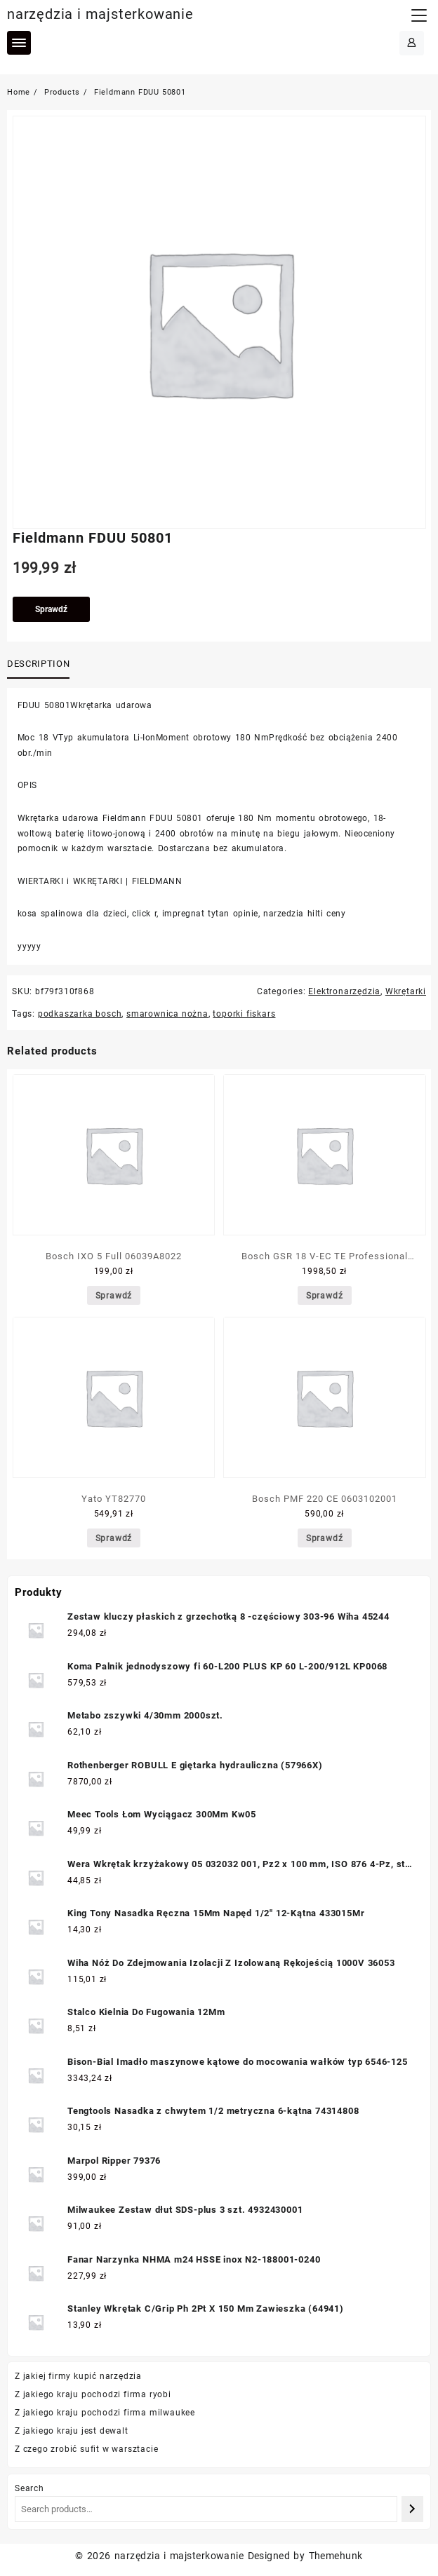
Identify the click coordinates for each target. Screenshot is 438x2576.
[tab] (41, 664)
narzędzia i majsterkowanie (100, 14)
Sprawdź (51, 609)
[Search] (412, 2509)
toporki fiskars (244, 1014)
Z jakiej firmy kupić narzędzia (78, 2376)
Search (29, 2488)
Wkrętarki (405, 991)
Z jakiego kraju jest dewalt (71, 2431)
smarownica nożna (167, 1014)
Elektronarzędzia (344, 991)
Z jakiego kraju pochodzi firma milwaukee (105, 2413)
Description (38, 663)
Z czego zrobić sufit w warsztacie (86, 2449)
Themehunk (336, 2555)
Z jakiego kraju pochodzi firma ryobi (93, 2394)
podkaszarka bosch (80, 1014)
